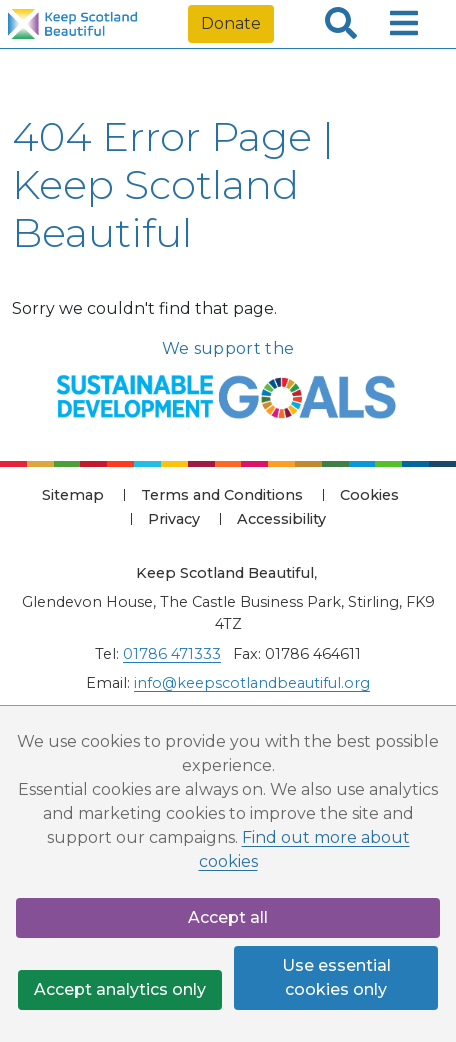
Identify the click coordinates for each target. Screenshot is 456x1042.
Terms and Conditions (222, 495)
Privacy (174, 519)
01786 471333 (172, 654)
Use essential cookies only (336, 977)
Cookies (369, 495)
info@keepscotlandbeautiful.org (252, 683)
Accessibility (281, 519)
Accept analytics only (120, 989)
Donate (231, 23)
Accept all (228, 917)
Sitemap (73, 495)
